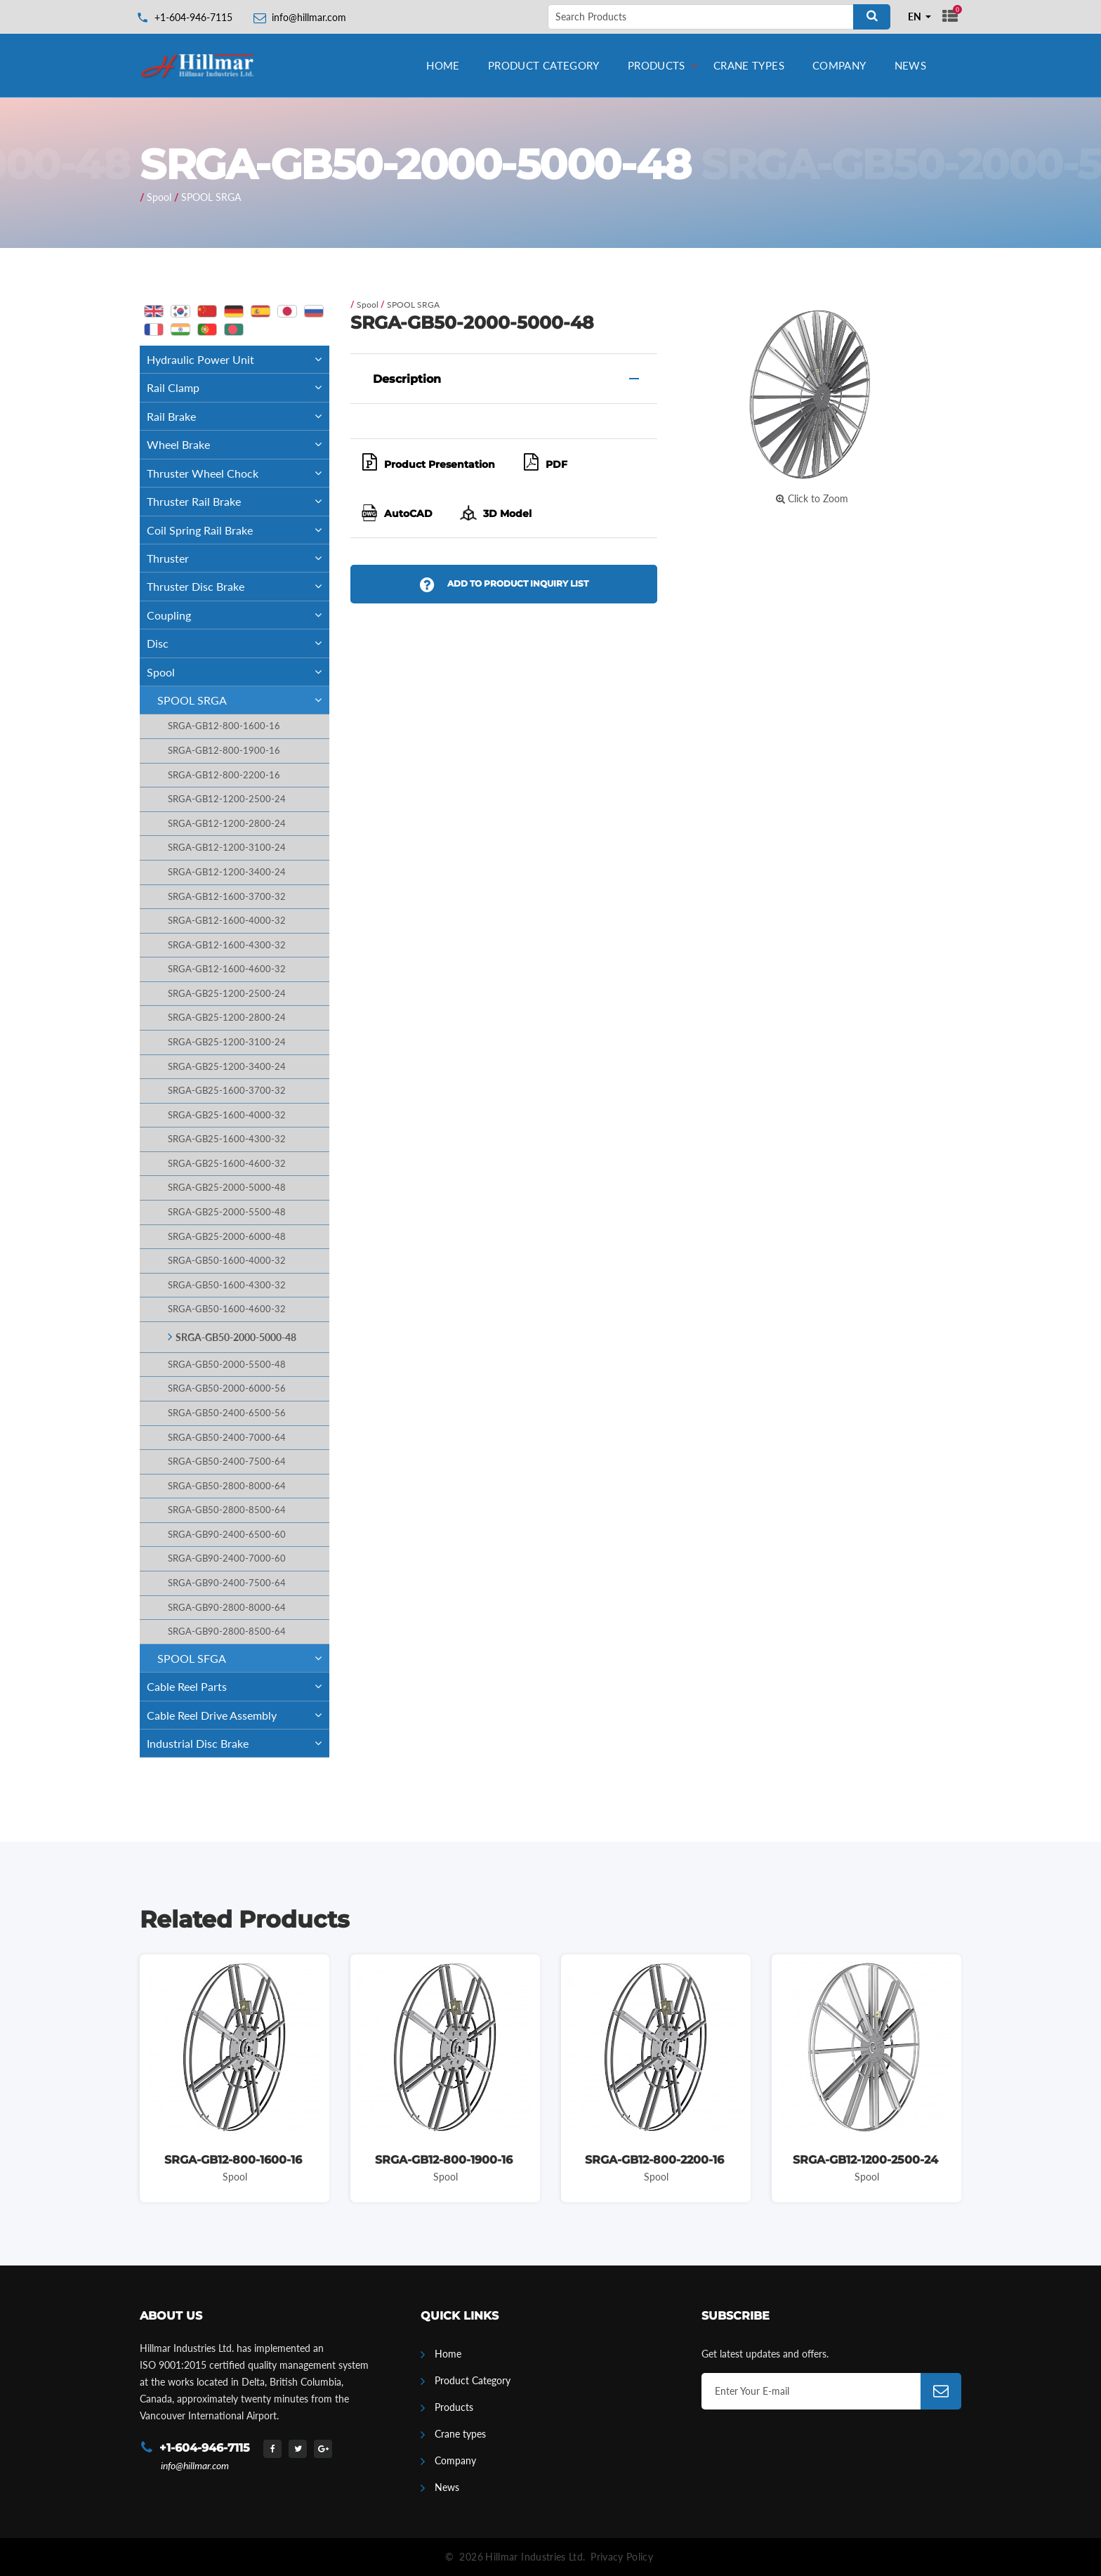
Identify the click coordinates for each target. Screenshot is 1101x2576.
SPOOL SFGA (243, 1658)
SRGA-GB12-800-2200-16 (224, 775)
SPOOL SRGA (211, 197)
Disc (238, 643)
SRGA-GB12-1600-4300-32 (227, 945)
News (911, 65)
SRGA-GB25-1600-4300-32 (227, 1139)
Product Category (544, 65)
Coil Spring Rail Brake (238, 530)
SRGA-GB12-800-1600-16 (224, 726)
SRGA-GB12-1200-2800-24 (227, 823)
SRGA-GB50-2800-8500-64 (227, 1510)
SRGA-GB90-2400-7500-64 (227, 1583)
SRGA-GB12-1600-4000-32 (227, 920)
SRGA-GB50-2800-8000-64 (227, 1486)
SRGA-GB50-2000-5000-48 (236, 1337)
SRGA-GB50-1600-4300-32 (227, 1285)
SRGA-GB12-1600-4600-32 (227, 969)
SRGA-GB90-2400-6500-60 (227, 1534)
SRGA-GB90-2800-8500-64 (227, 1631)
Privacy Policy (622, 2557)
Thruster (238, 558)
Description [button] (407, 379)
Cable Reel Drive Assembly (238, 1715)
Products (656, 65)
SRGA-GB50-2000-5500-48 (227, 1364)
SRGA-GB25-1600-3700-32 (227, 1090)
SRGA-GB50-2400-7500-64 (227, 1461)
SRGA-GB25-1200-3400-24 (227, 1066)
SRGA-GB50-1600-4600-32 (227, 1309)
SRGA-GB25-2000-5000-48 (227, 1187)
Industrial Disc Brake (238, 1743)
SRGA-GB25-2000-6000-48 (227, 1236)
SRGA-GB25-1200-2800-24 (227, 1017)
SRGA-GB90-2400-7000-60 (227, 1558)
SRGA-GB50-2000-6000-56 (227, 1388)
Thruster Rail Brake (238, 501)
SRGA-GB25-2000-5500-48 (227, 1212)
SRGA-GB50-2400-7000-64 (227, 1437)
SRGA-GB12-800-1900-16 (224, 750)
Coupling (238, 615)
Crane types (748, 65)
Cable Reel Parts (238, 1686)
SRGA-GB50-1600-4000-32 (227, 1260)
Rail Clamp (238, 387)
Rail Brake (238, 416)
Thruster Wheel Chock (238, 473)
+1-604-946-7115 (193, 17)
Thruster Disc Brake (238, 586)
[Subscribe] (941, 2391)
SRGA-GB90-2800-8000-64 (227, 1607)
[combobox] (919, 17)
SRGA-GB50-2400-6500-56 (227, 1413)
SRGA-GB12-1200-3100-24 (227, 847)
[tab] (503, 378)
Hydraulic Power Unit (238, 359)
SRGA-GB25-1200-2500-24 (227, 993)
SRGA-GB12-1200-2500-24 (227, 799)
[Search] (871, 17)
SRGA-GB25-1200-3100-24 (227, 1042)
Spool (159, 197)
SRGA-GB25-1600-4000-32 (227, 1115)
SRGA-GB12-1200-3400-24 (227, 872)
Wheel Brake (238, 444)
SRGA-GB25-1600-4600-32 (227, 1163)
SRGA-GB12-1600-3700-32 (227, 896)
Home (443, 65)
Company (839, 65)
